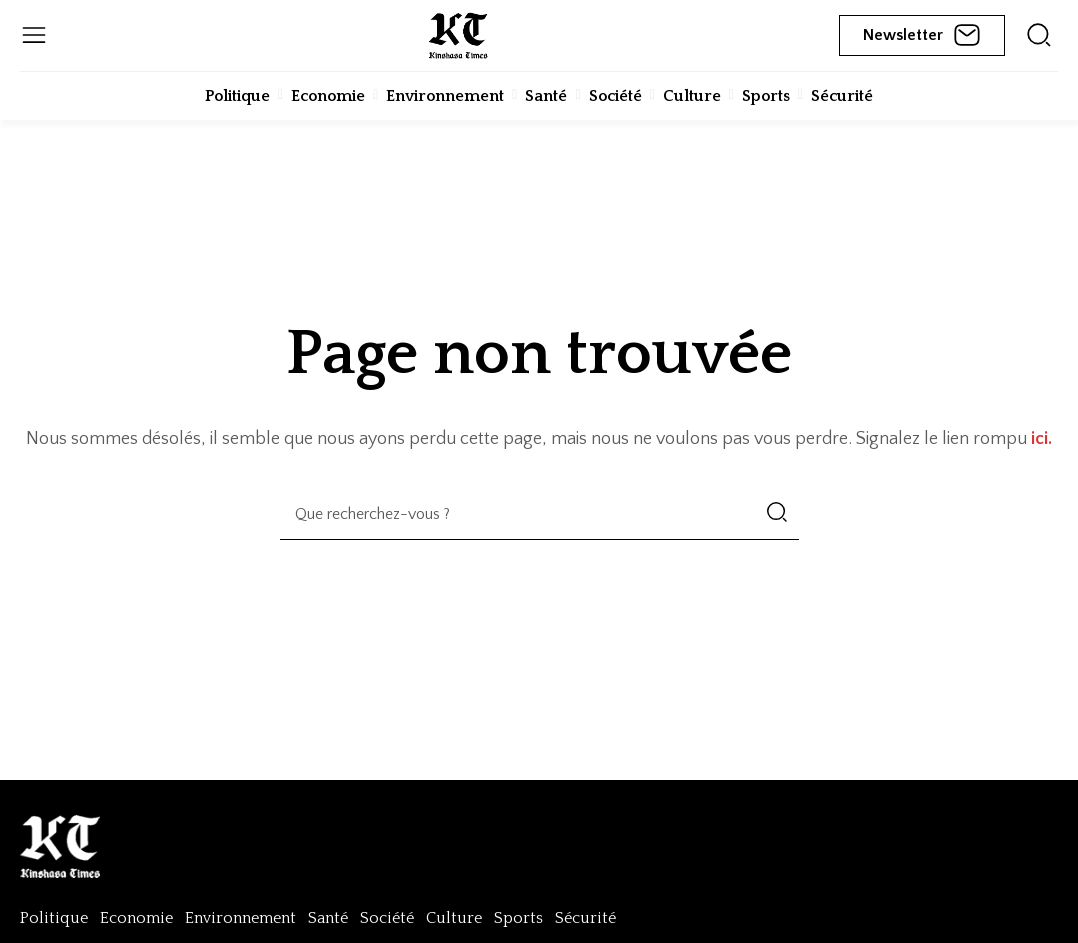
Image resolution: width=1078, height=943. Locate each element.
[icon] (1039, 35)
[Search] (777, 514)
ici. (1041, 439)
